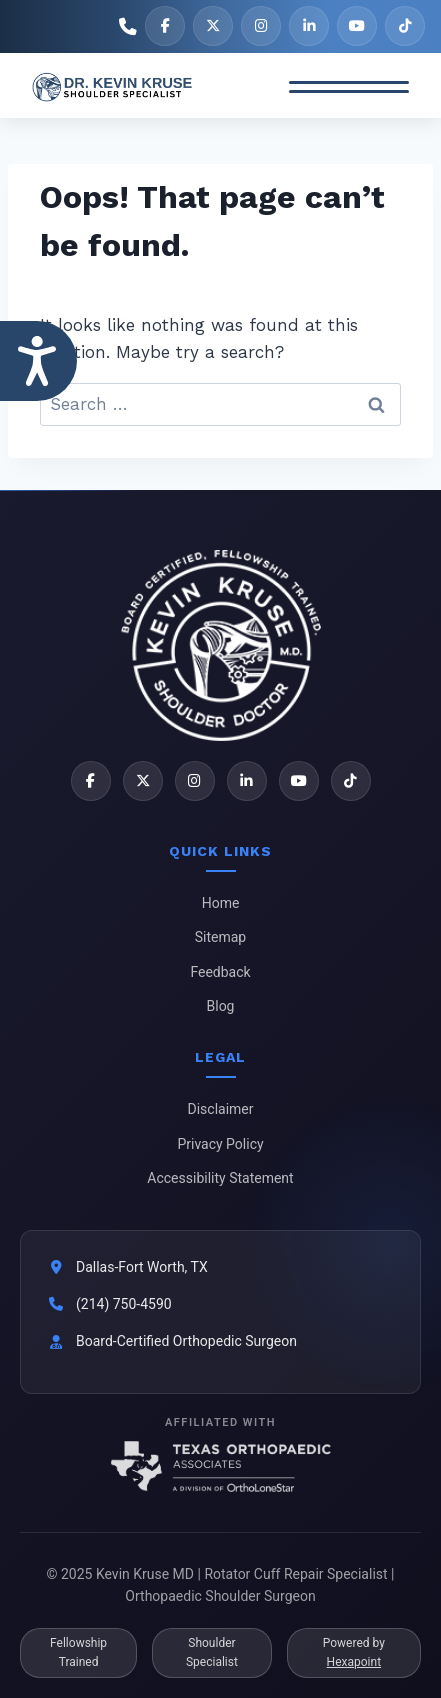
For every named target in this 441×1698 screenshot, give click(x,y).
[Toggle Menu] (349, 87)
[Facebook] (165, 26)
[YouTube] (357, 26)
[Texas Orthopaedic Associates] (221, 1466)
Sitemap (220, 937)
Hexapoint (354, 1662)
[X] (213, 26)
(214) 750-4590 (124, 1304)
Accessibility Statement (220, 1178)
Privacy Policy (220, 1144)
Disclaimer (220, 1109)
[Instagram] (261, 26)
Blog (221, 1006)
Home (221, 903)
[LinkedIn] (309, 26)
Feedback (220, 972)
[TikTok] (405, 26)
